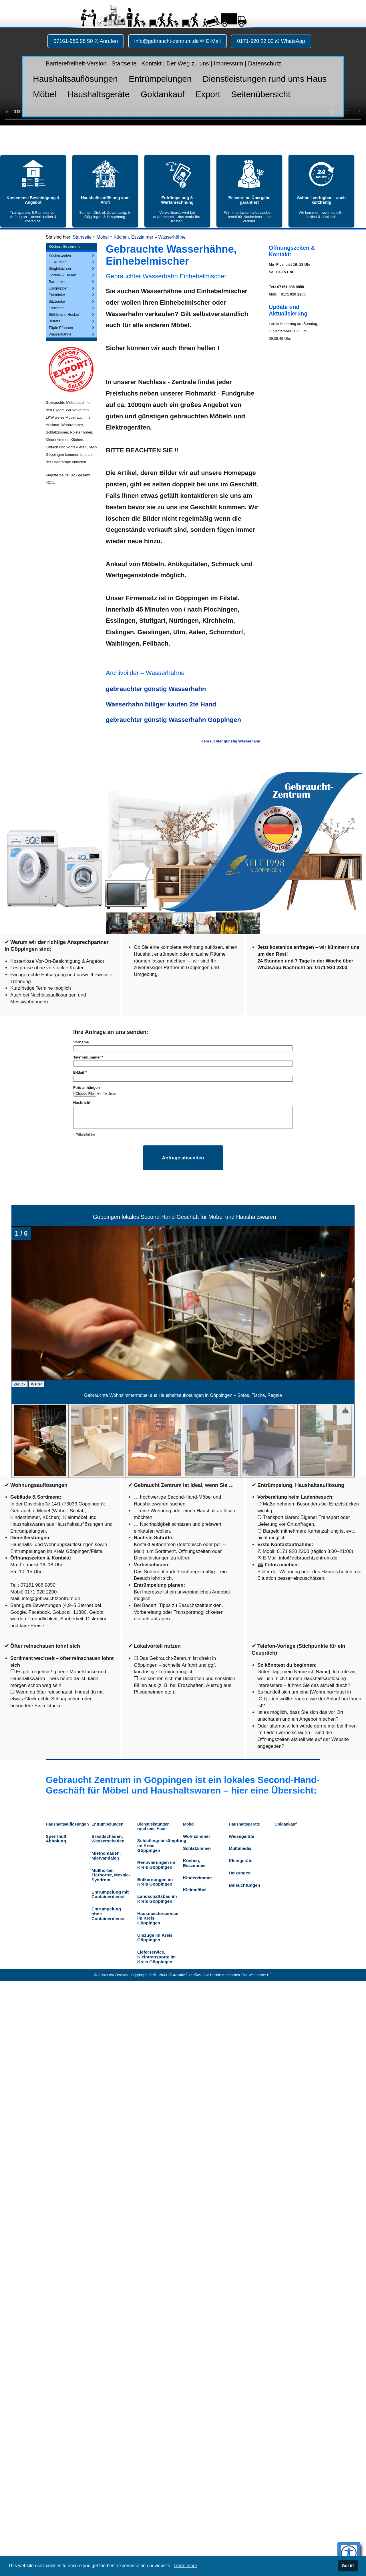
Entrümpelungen (160, 78)
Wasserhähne (172, 237)
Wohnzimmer (196, 1836)
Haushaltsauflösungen (75, 78)
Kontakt (151, 63)
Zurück (19, 1384)
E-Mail (80, 1072)
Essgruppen (58, 288)
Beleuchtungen (244, 1885)
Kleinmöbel (194, 1889)
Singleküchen (60, 268)
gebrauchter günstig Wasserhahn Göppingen (173, 719)
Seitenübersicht (261, 94)
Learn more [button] (185, 2565)
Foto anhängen (86, 1087)
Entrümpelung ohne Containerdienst (108, 1913)
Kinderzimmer (197, 1877)
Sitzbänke (57, 301)
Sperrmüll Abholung (56, 1839)
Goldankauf (162, 94)
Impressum (228, 63)
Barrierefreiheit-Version (76, 63)
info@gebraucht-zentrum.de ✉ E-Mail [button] (177, 41)
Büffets (54, 321)
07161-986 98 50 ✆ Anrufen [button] (85, 41)
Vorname (81, 1042)
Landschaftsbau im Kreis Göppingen (157, 1899)
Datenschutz (264, 63)
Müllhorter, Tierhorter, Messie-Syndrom (111, 1875)
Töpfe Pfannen (61, 328)
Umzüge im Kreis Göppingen (154, 1937)
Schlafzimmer (197, 1848)
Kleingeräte (240, 1860)
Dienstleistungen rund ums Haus (265, 78)
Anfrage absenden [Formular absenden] (183, 1158)
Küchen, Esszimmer (134, 237)
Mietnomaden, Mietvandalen (106, 1855)
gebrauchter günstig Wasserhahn (156, 688)
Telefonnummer (88, 1057)
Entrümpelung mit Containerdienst (110, 1894)
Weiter (36, 1384)
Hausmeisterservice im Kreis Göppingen (157, 1918)
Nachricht (81, 1102)
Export (208, 94)
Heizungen (240, 1872)
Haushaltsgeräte (98, 94)
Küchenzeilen (60, 255)
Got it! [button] (348, 2565)
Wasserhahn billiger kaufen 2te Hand (161, 704)
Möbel (44, 94)
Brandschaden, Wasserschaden (108, 1839)
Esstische (57, 308)
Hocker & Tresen (62, 275)
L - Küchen (57, 262)
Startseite (124, 63)
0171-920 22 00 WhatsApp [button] (271, 41)
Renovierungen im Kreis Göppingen (156, 1865)
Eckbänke (57, 295)
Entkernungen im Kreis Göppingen (155, 1882)
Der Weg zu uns (187, 63)
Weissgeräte (241, 1836)
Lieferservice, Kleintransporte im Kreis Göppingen (156, 1957)
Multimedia (240, 1848)
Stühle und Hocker (64, 314)
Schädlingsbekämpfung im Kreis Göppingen (157, 1845)
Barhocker (57, 281)
